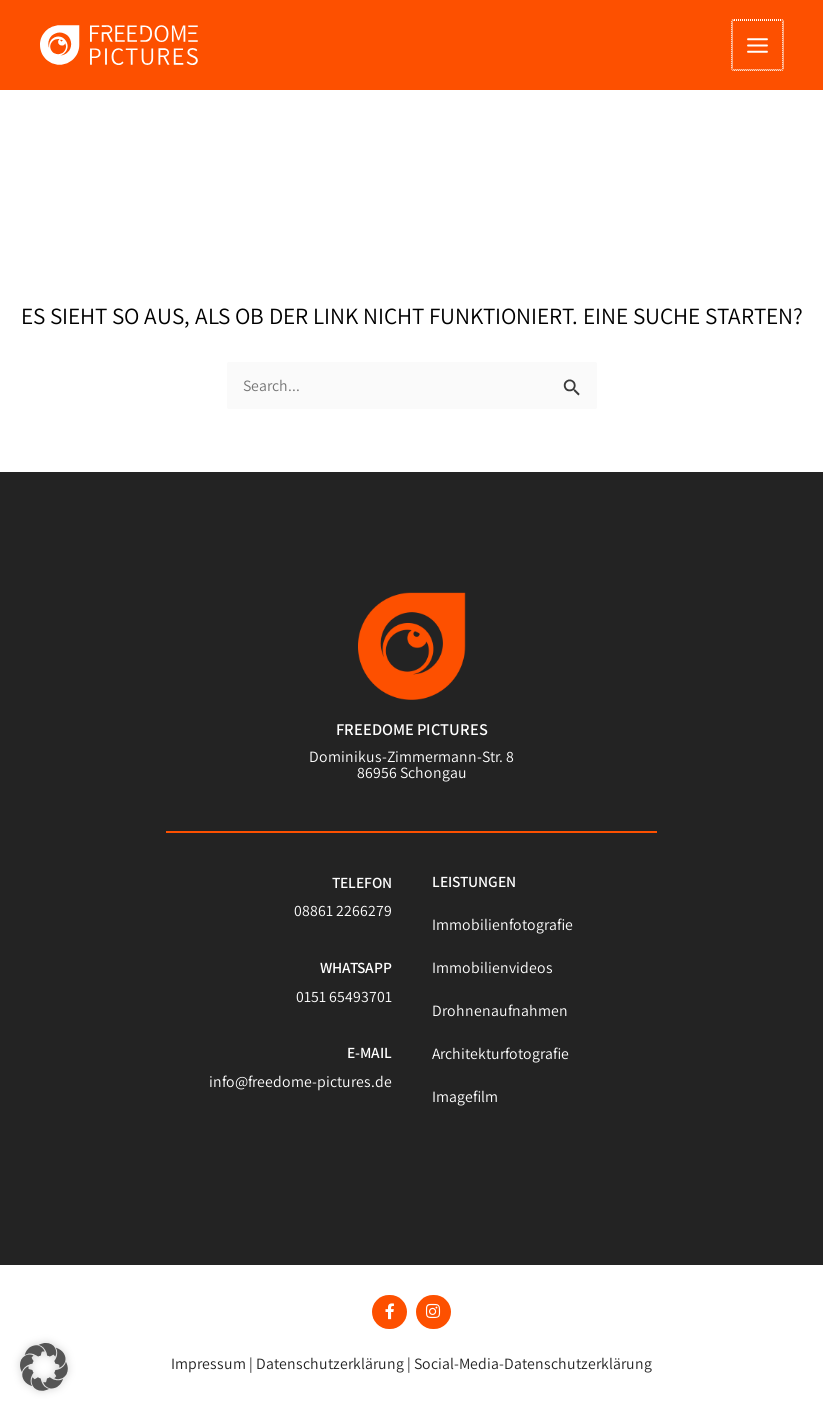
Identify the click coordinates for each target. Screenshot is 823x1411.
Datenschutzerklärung (332, 1359)
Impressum (215, 1359)
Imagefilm (465, 1104)
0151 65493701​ (344, 1004)
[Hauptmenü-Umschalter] (759, 50)
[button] (44, 1367)
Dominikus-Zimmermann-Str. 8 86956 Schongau (411, 773)
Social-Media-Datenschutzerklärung (528, 1359)
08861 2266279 (343, 919)
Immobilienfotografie (500, 932)
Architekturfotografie (498, 1061)
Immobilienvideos (490, 975)
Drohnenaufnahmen (496, 1018)
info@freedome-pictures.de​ (303, 1088)
